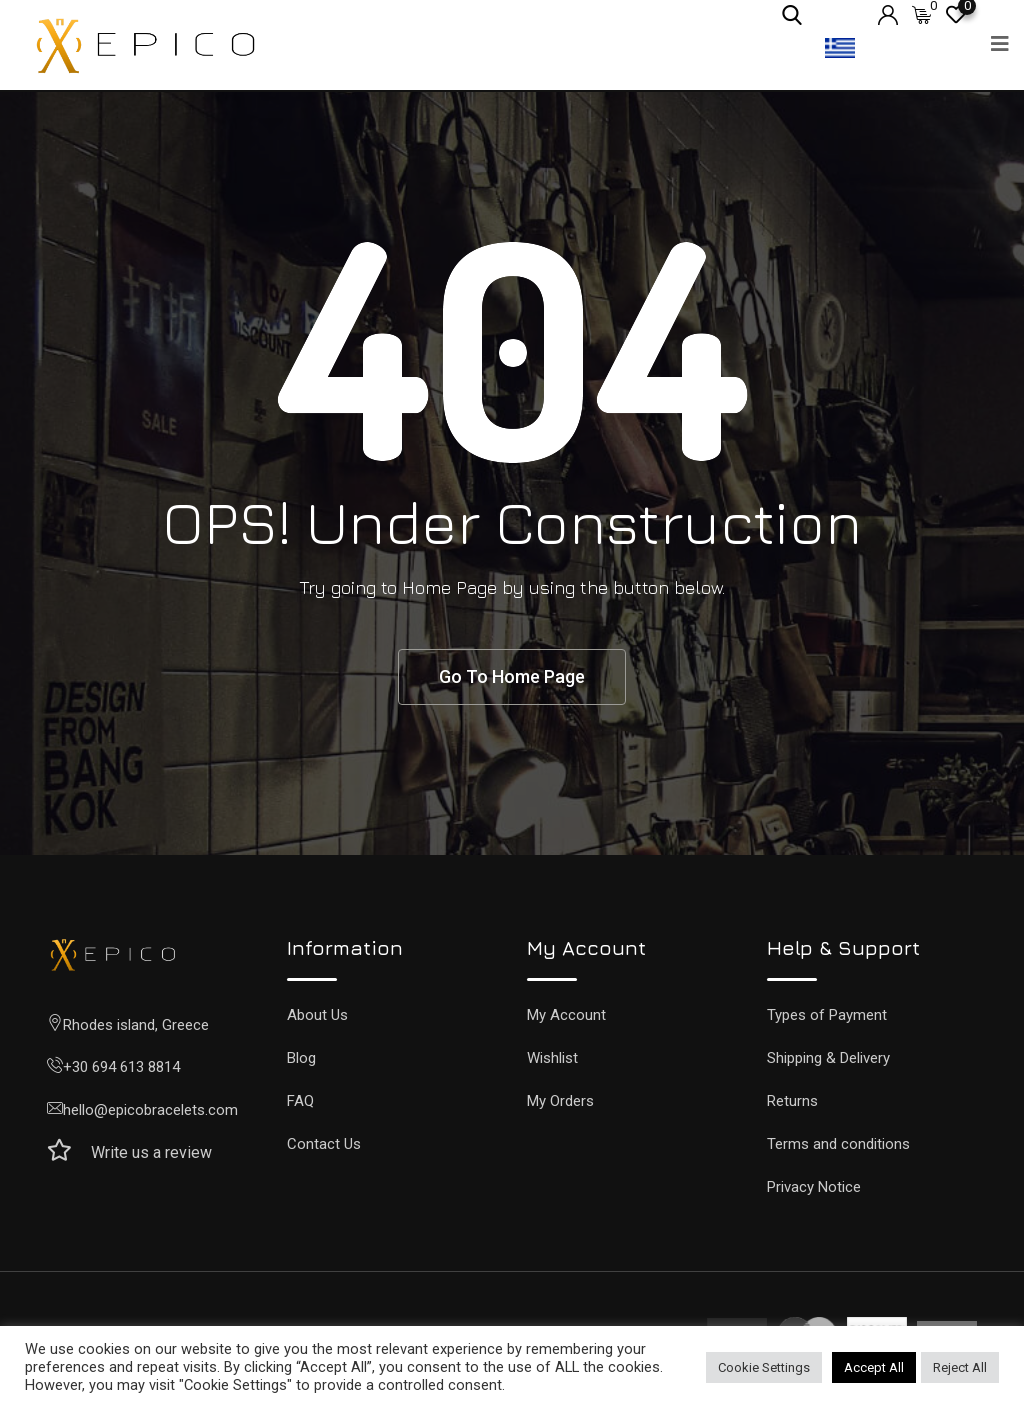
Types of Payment (827, 1015)
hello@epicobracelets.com (150, 1110)
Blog (301, 1058)
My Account (566, 1015)
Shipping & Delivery (828, 1058)
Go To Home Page (512, 676)
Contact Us (324, 1144)
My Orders (560, 1101)
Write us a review (151, 1152)
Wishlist (552, 1058)
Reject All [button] (960, 1367)
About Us (317, 1015)
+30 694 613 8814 (121, 1067)
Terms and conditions (838, 1144)
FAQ (300, 1101)
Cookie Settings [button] (764, 1367)
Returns (792, 1101)
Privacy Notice (814, 1187)
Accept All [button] (874, 1367)
